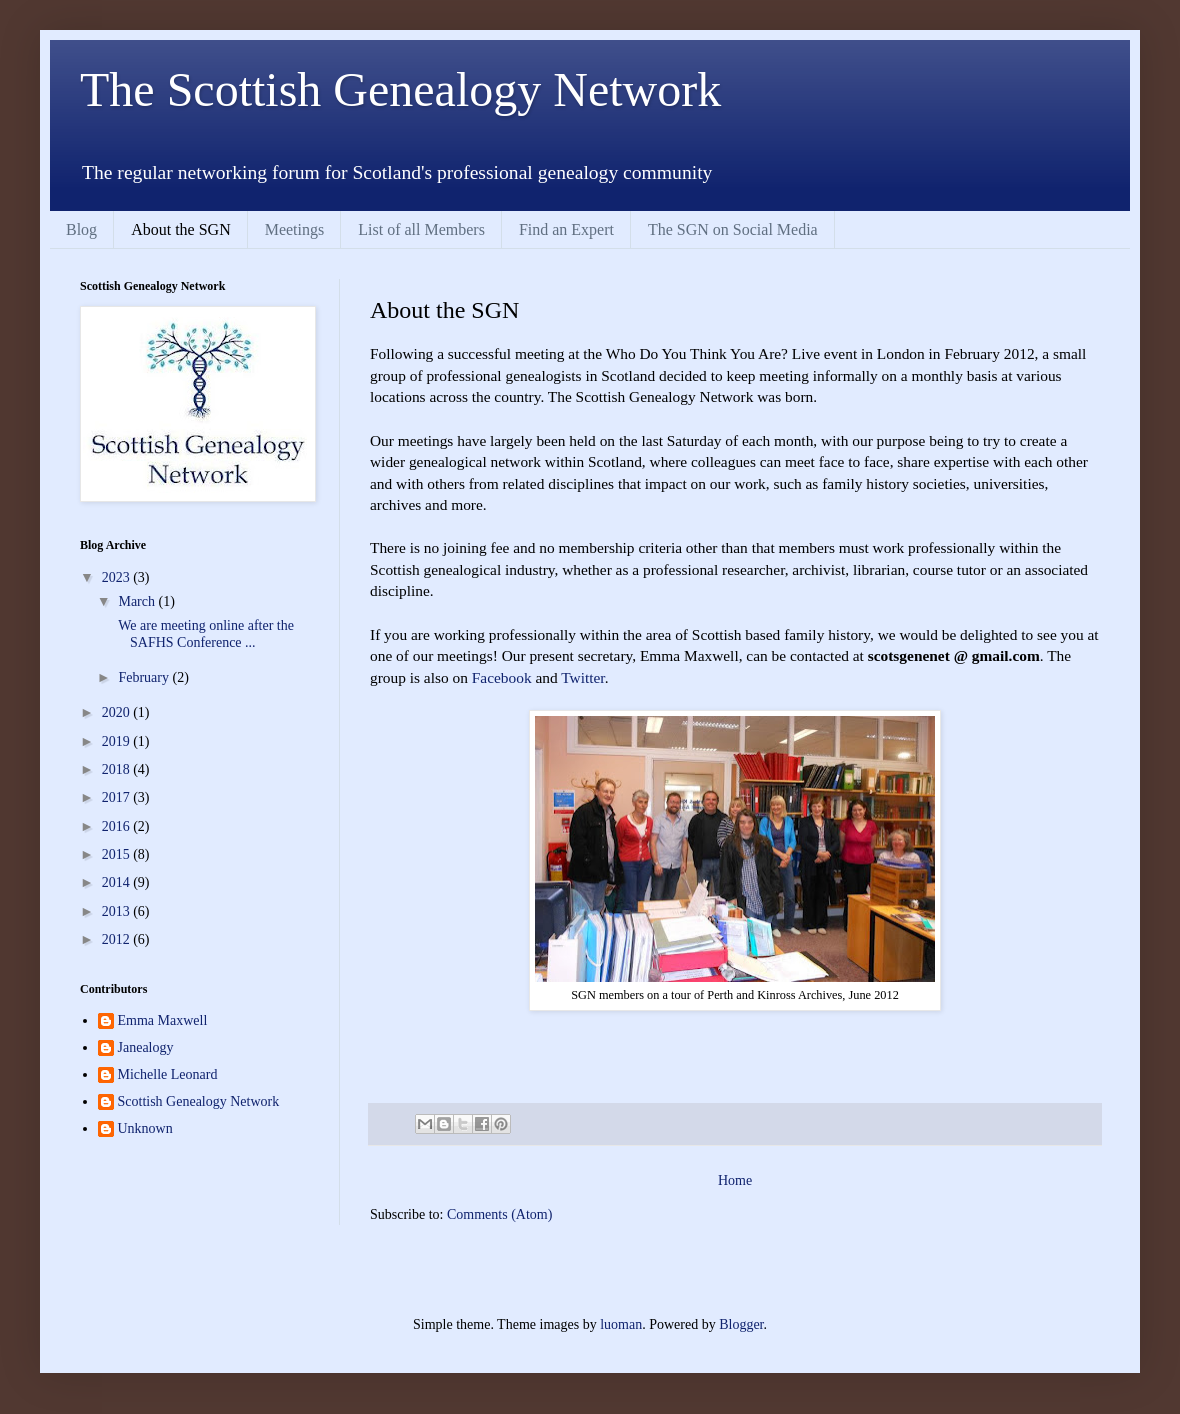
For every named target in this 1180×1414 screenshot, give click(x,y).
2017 (118, 797)
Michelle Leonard (168, 1074)
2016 (118, 826)
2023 (118, 577)
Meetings (295, 229)
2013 (118, 911)
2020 (118, 712)
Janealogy (146, 1047)
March (138, 601)
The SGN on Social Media (733, 229)
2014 (118, 882)
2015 (118, 854)
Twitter (582, 677)
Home (735, 1180)
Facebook (502, 677)
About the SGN (181, 229)
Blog (81, 229)
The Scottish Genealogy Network (400, 89)
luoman (621, 1324)
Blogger (741, 1324)
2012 (118, 939)
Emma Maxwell (163, 1020)
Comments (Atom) (499, 1214)
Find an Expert (566, 229)
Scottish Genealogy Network (199, 1101)
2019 (118, 741)
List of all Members (421, 229)
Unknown (145, 1128)
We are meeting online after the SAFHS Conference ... (204, 634)
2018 (118, 769)
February (145, 677)
